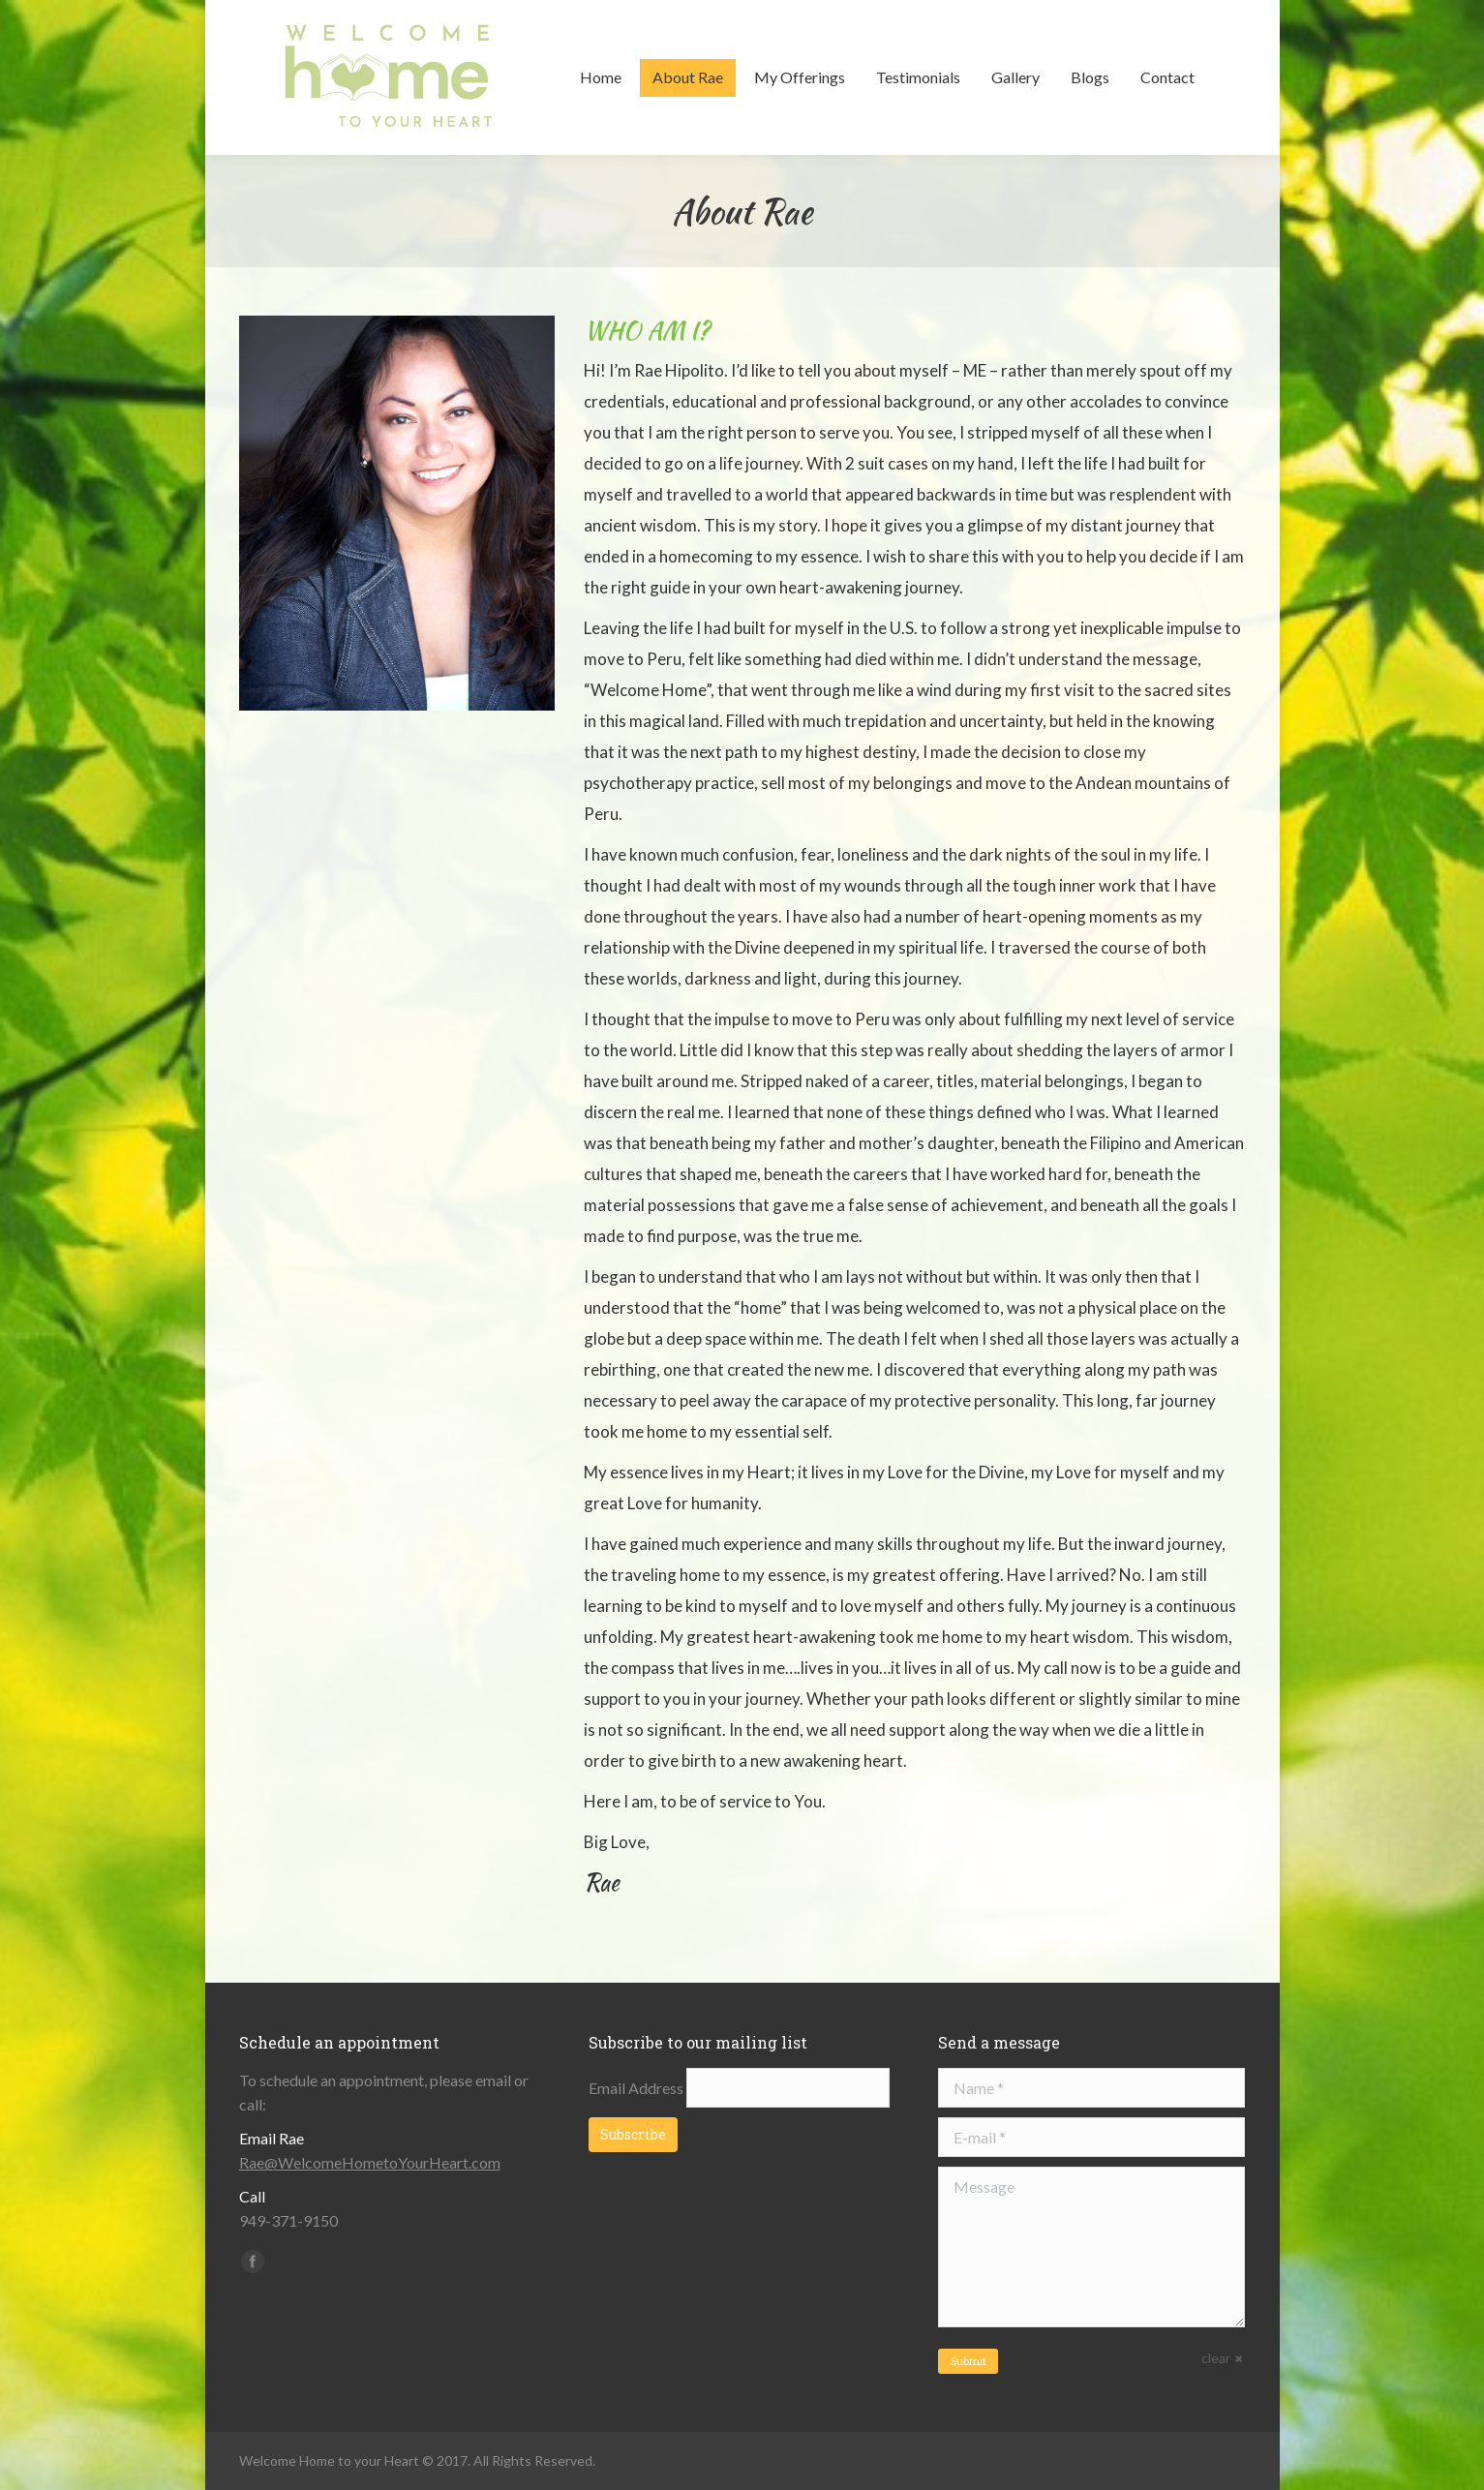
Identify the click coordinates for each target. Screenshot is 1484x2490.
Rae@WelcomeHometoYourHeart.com (369, 2162)
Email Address (637, 2088)
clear (1215, 2358)
